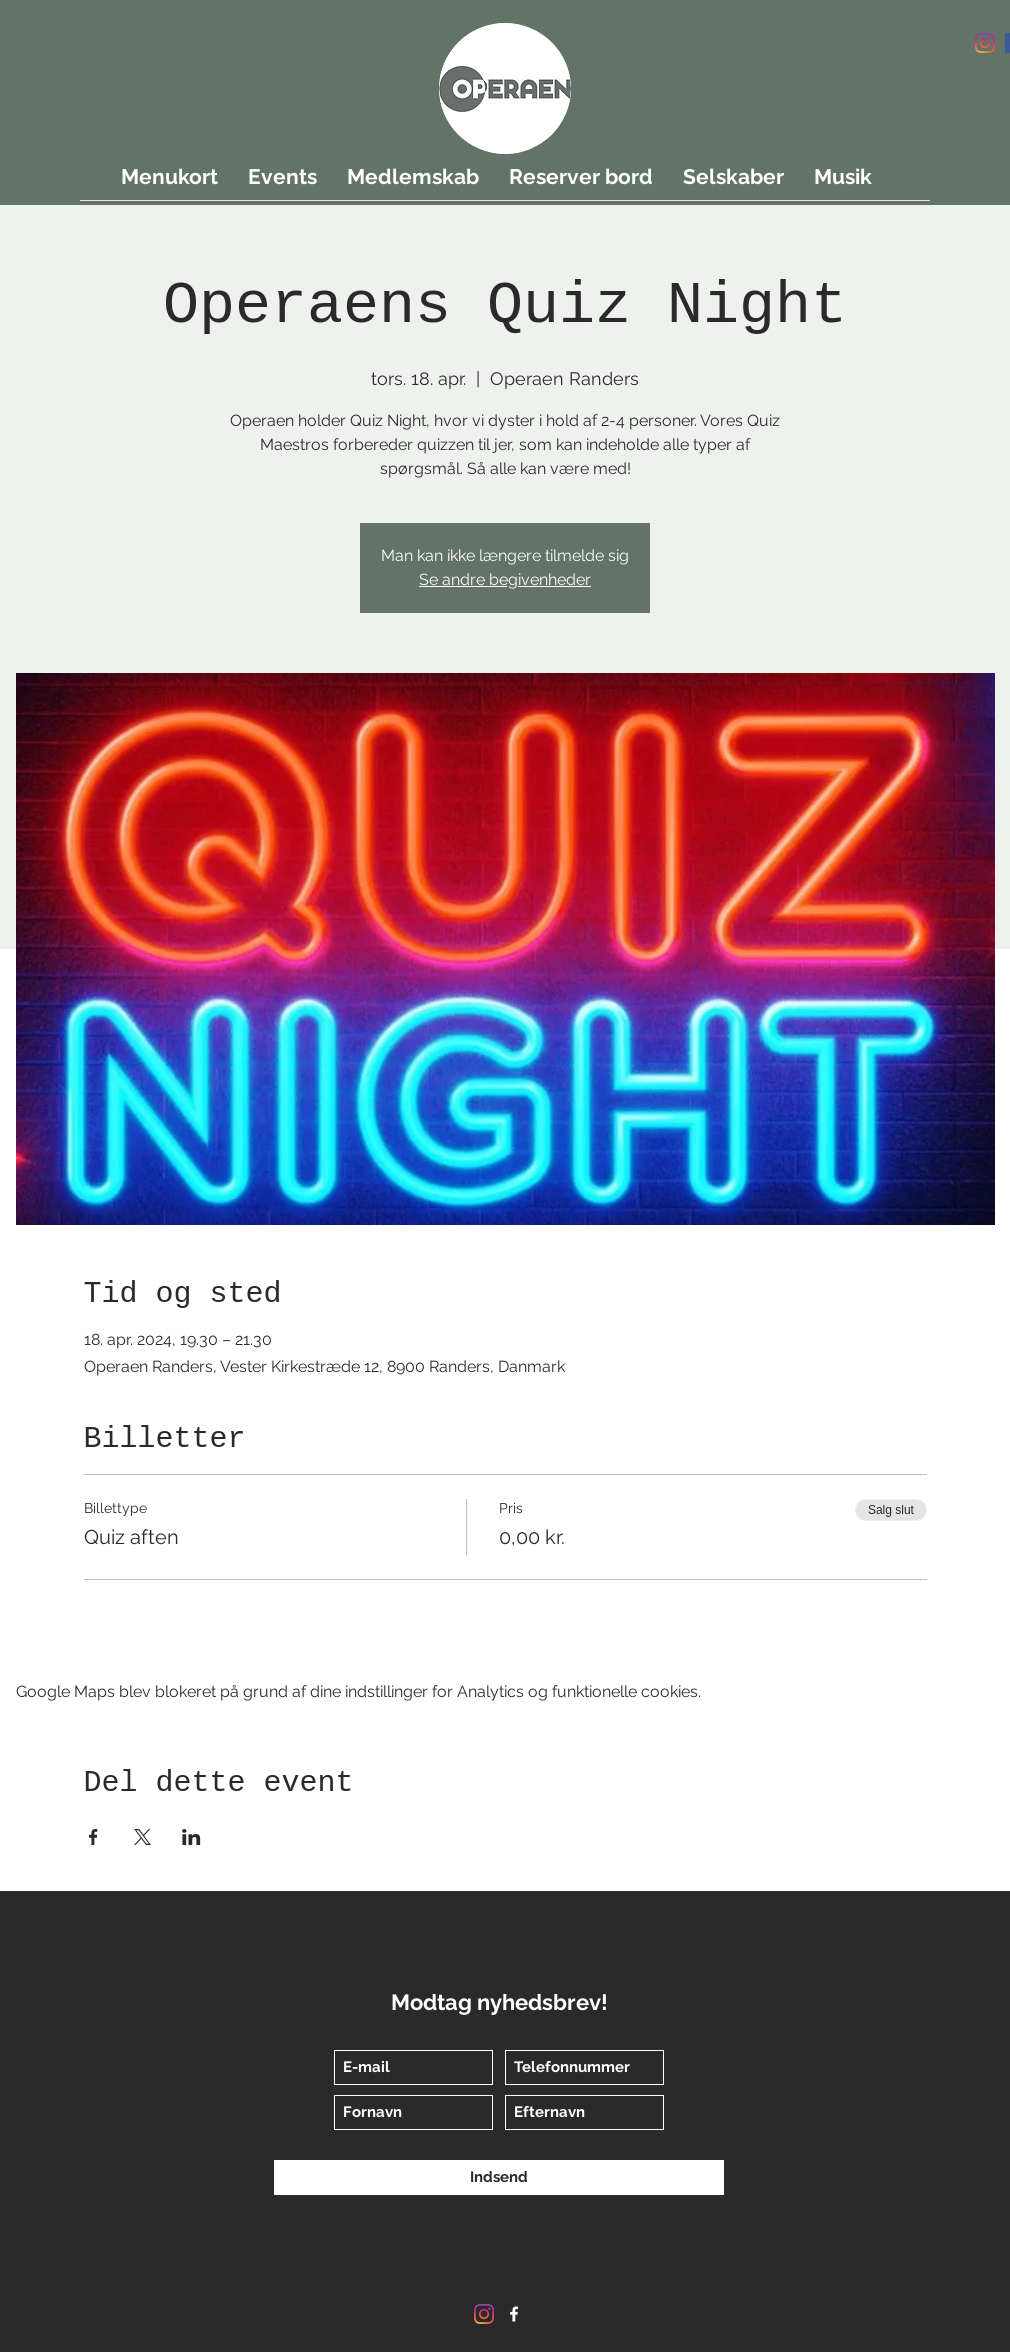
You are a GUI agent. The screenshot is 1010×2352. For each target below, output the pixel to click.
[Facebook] (514, 2314)
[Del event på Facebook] (93, 1837)
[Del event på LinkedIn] (191, 1837)
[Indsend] (499, 2177)
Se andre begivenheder (505, 579)
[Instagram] (985, 43)
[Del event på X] (142, 1837)
